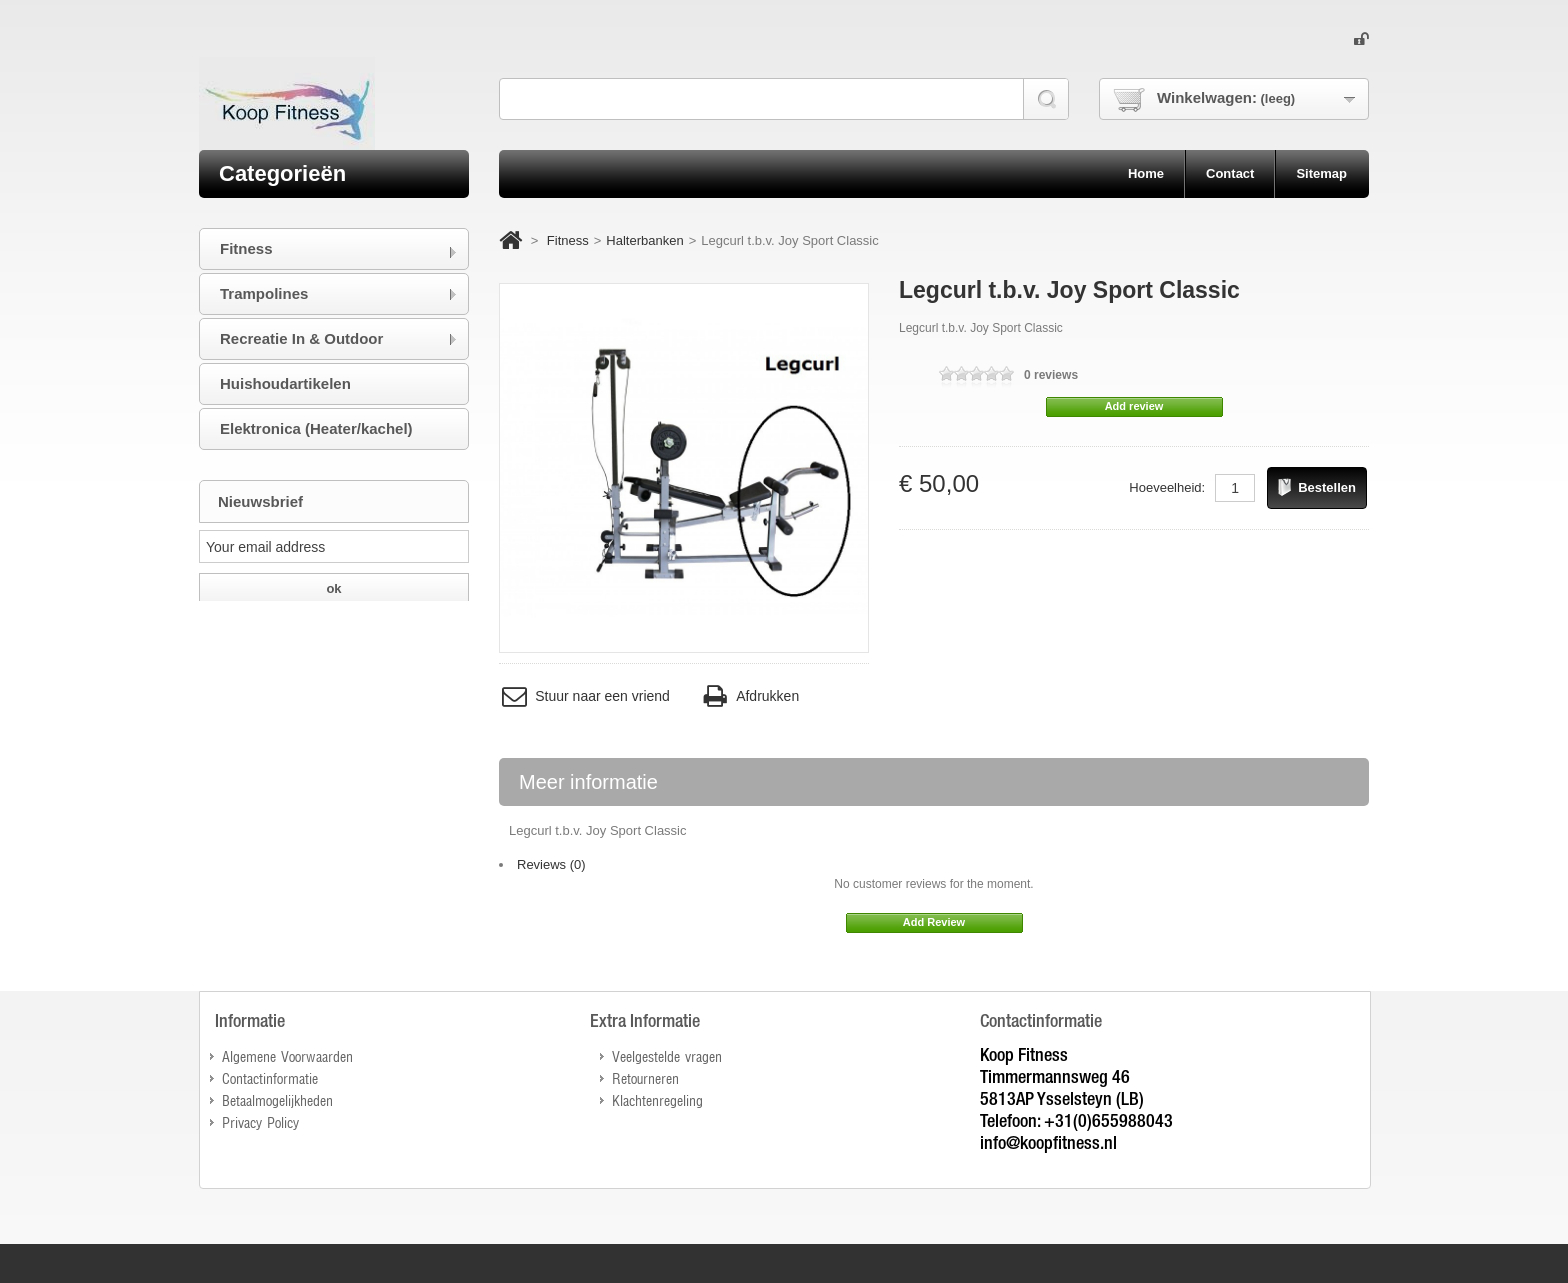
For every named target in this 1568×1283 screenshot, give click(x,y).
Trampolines (264, 293)
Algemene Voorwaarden (287, 1055)
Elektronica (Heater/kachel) (316, 428)
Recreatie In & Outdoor (301, 338)
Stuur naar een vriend (584, 696)
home (1146, 173)
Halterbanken (644, 240)
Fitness (568, 240)
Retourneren (645, 1077)
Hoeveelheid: (1167, 487)
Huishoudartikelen (285, 383)
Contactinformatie (270, 1077)
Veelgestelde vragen (667, 1055)
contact (1230, 173)
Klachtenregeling (657, 1099)
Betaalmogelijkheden (277, 1099)
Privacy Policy (260, 1121)
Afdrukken (749, 696)
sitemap (1321, 173)
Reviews (551, 864)
